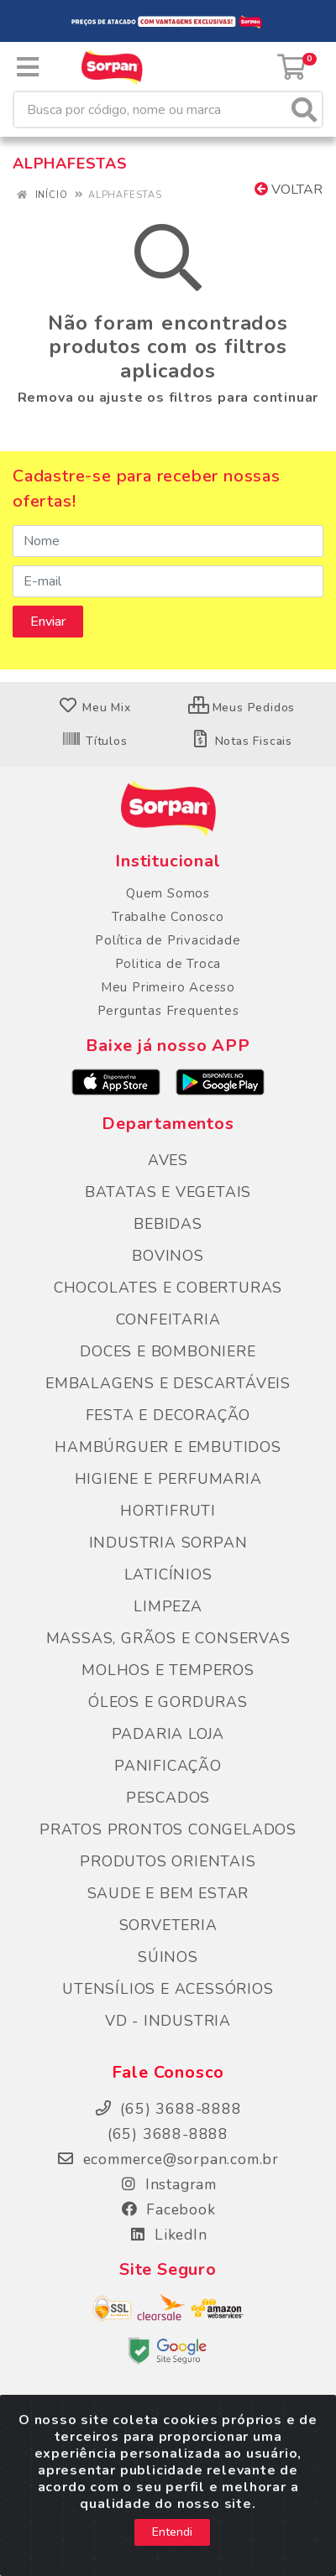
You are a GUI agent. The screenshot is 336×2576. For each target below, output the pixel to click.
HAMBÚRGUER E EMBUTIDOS (168, 1447)
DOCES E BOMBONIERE (167, 1351)
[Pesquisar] (304, 109)
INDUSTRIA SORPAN (168, 1543)
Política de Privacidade (167, 940)
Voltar (289, 189)
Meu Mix (94, 708)
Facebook (167, 2209)
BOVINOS (168, 1256)
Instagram (168, 2184)
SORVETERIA (168, 1925)
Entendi (172, 2540)
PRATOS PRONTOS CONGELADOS (168, 1829)
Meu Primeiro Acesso (168, 987)
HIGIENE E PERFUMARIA (168, 1479)
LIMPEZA (168, 1606)
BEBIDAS (168, 1224)
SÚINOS (168, 1957)
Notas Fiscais (241, 741)
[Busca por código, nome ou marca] (150, 109)
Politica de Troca (168, 963)
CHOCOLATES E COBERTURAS (168, 1288)
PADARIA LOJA (168, 1734)
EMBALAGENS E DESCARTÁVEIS (168, 1383)
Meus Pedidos (241, 708)
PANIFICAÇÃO (168, 1766)
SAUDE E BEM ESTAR (168, 1893)
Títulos (94, 741)
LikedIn (168, 2235)
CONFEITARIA (168, 1319)
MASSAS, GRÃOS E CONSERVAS (168, 1638)
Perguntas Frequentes (168, 1010)
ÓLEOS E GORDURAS (168, 1702)
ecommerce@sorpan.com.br (168, 2159)
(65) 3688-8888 (168, 2134)
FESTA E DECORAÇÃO (168, 1415)
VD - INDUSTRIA (168, 2021)
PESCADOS (168, 1798)
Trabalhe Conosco (168, 916)
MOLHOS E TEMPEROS (168, 1670)
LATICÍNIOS (168, 1574)
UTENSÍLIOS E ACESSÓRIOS (167, 1989)
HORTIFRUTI (168, 1511)
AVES (168, 1160)
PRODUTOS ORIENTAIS (167, 1861)
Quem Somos (168, 893)
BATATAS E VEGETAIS (168, 1192)
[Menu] (28, 67)
